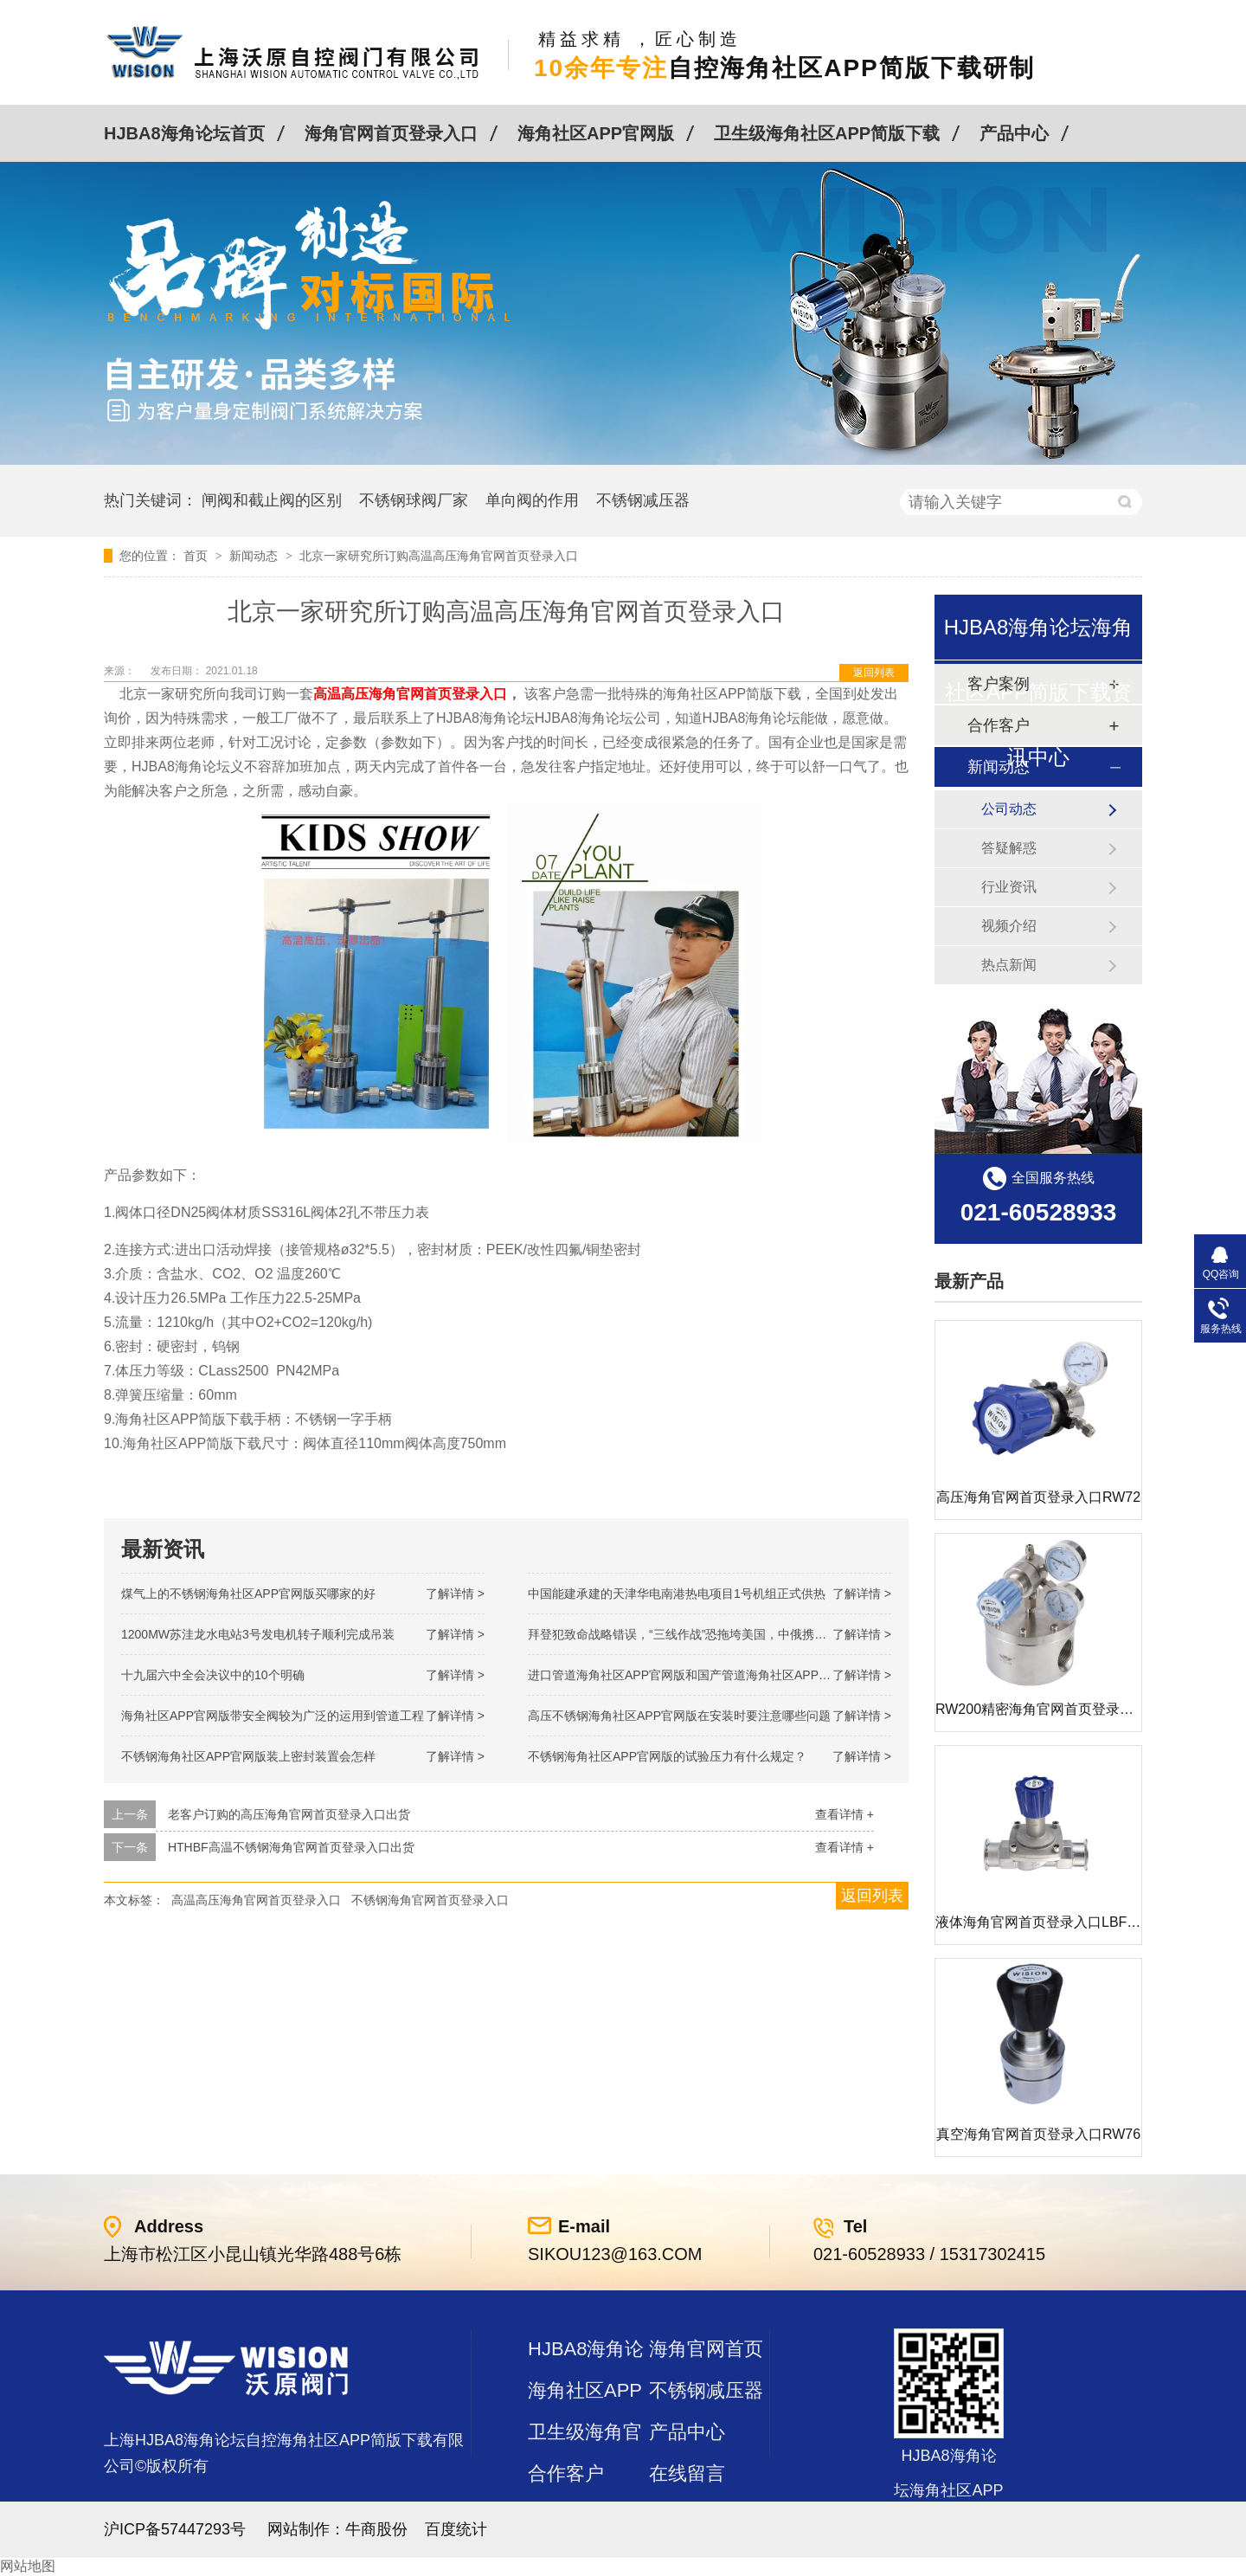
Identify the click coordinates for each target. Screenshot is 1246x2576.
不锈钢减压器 (643, 500)
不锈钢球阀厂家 (413, 500)
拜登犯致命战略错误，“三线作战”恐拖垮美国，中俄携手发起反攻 (701, 1634)
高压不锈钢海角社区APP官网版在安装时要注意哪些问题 (679, 1716)
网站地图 (27, 2566)
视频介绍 (1009, 925)
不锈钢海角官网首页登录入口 (430, 1900)
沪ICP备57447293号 (175, 2529)
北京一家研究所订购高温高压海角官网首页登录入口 (438, 556)
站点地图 (566, 2515)
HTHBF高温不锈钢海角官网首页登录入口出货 (291, 1847)
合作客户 (566, 2473)
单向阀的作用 (532, 500)
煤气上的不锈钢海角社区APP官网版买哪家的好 (248, 1593)
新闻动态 (255, 556)
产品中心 (1014, 133)
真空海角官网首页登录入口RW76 (1038, 2134)
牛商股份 (376, 2529)
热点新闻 (1009, 964)
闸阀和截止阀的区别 (272, 500)
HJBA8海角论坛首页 (184, 133)
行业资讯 (1009, 886)
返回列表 (874, 673)
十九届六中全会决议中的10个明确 (213, 1675)
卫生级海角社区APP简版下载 (827, 133)
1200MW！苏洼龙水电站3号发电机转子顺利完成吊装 (258, 1634)
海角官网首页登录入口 (391, 133)
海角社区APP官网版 (595, 133)
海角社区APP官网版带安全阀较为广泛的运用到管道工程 (272, 1716)
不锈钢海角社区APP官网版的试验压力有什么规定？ (667, 1756)
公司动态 (1009, 809)
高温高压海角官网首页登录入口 (410, 693)
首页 (197, 556)
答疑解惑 (1009, 847)
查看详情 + (844, 1814)
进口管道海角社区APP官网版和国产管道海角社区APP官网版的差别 (709, 1675)
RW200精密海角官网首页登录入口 (1041, 1709)
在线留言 (687, 2473)
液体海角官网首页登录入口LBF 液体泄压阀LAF (1080, 1922)
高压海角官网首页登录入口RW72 (1038, 1497)
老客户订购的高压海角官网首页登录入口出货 (289, 1814)
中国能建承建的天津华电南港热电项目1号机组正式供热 (676, 1593)
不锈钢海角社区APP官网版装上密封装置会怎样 (248, 1756)
